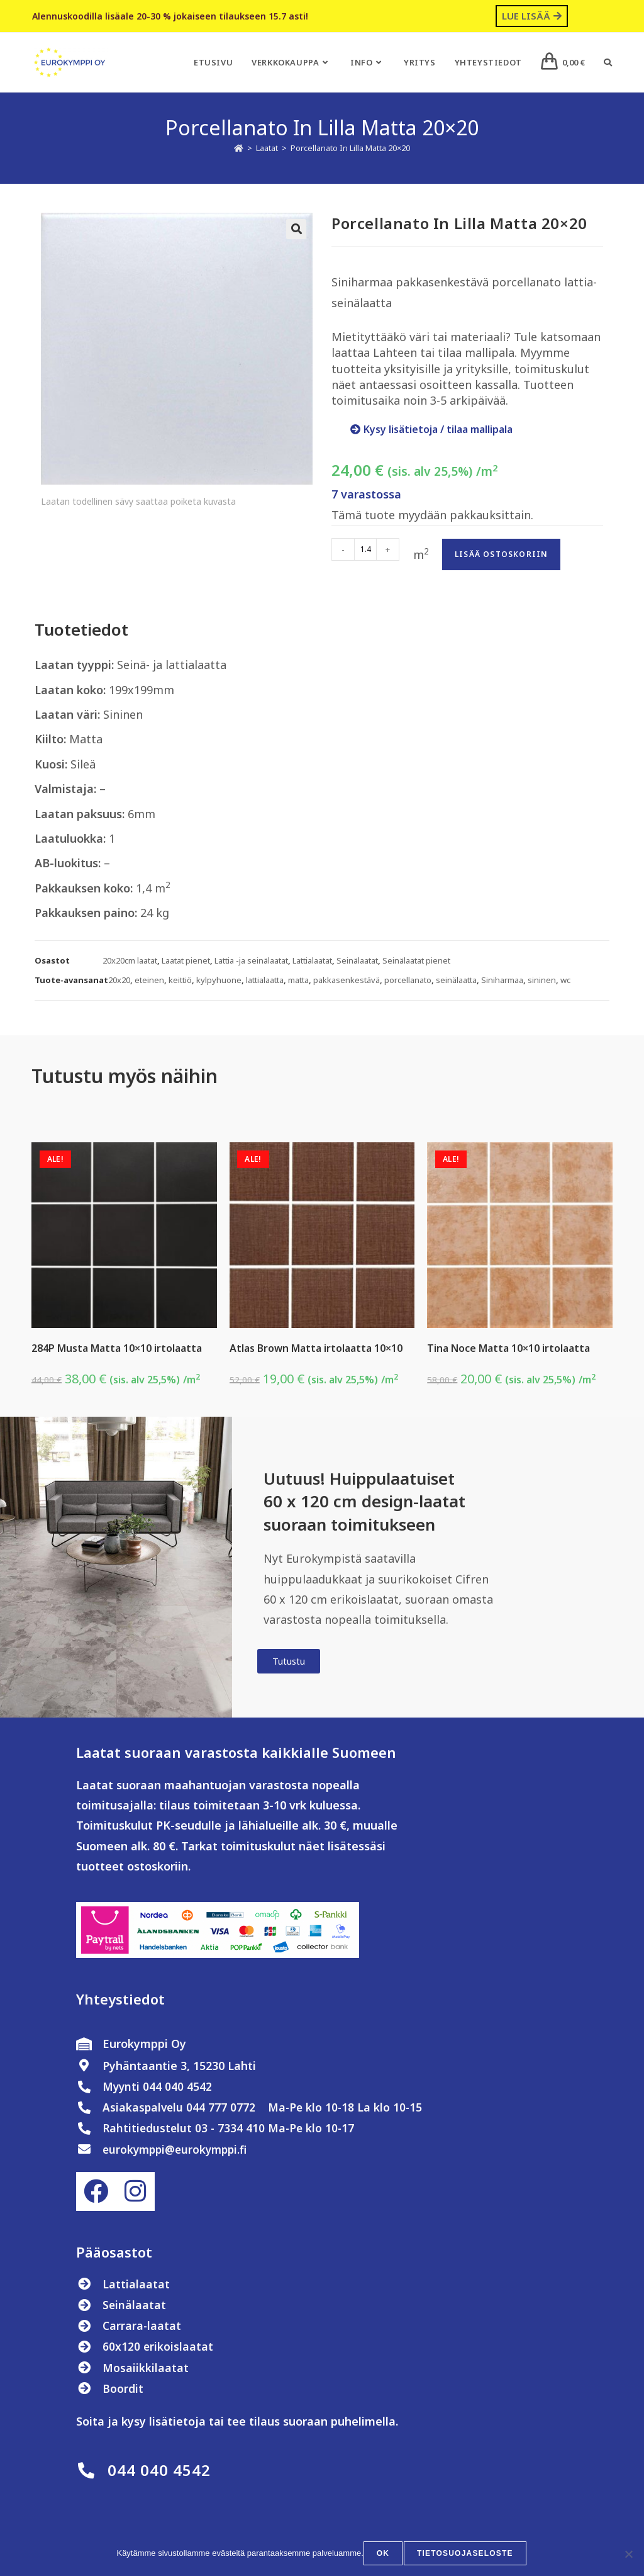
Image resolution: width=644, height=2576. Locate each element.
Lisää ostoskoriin (501, 554)
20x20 (119, 980)
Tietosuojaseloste (465, 2554)
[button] (296, 229)
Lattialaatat (312, 960)
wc (565, 980)
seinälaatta (456, 980)
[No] (628, 2554)
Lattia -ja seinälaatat (251, 960)
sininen (542, 980)
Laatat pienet (186, 960)
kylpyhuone (219, 980)
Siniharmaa (502, 980)
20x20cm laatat (130, 960)
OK (384, 2554)
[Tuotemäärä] (365, 549)
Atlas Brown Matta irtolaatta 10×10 (316, 1348)
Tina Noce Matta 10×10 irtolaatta (508, 1348)
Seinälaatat (357, 960)
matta (298, 980)
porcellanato (407, 980)
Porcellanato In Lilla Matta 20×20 (350, 148)
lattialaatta (265, 980)
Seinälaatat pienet (416, 960)
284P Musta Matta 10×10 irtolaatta (116, 1348)
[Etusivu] (238, 148)
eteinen (149, 980)
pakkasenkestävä (346, 980)
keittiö (180, 980)
